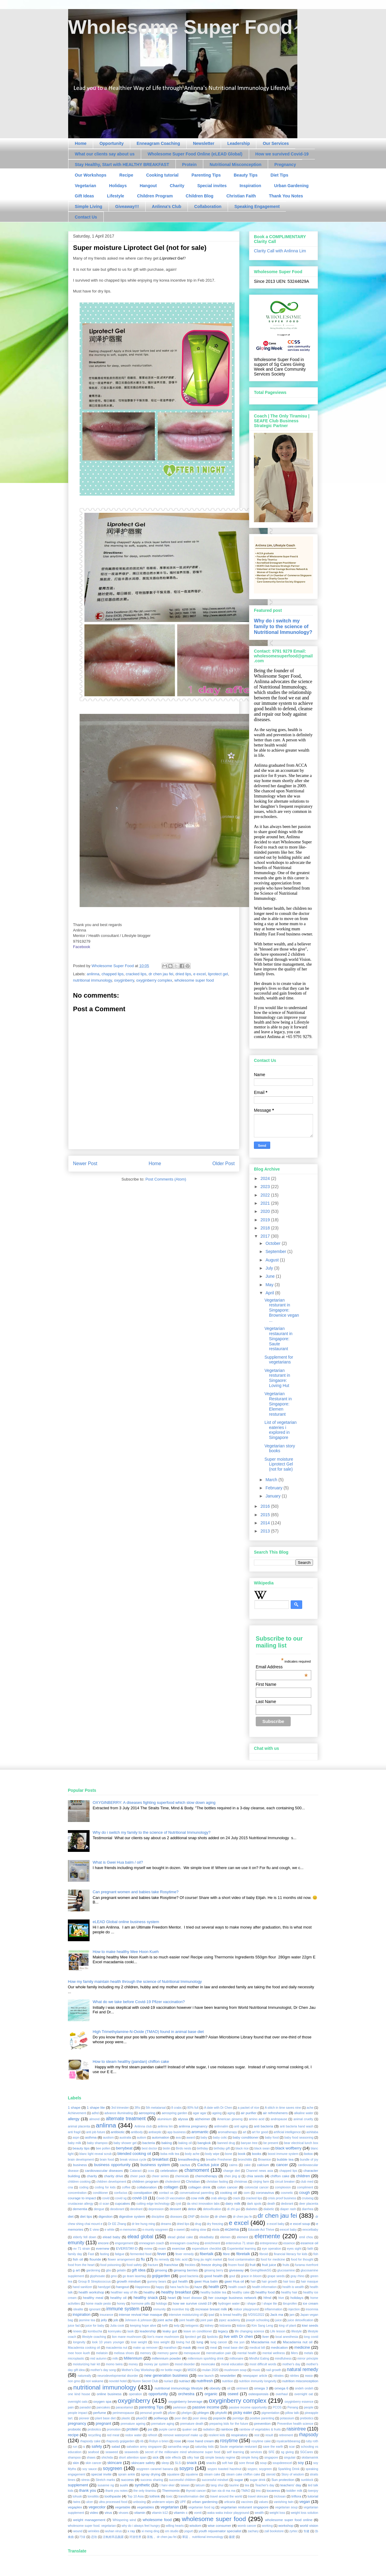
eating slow (198, 2229)
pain (71, 2407)
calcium (263, 2165)
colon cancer (227, 2187)
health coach (237, 2287)
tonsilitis (93, 2496)
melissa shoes (124, 2353)
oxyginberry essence (299, 2401)
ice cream (310, 2303)
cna (70, 2187)
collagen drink (199, 2187)
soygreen (112, 2468)
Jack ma (276, 2314)
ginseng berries (186, 2270)
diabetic (269, 2209)
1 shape (74, 2107)
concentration (77, 2192)
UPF (183, 2502)
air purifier (248, 2113)
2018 (266, 1228)
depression (156, 2209)
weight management (89, 2520)
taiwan (185, 2485)
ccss (151, 2170)
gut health (180, 2281)
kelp (176, 2325)
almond (94, 2119)
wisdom (195, 2525)
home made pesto (98, 2303)
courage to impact (82, 2198)
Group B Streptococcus (94, 2281)
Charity (177, 185)
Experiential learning (241, 2248)
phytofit (221, 2413)
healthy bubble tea (213, 2292)
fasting (104, 2254)
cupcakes (122, 2203)
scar (292, 2446)
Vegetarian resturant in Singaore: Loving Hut (277, 1378)
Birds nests (183, 2148)
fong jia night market (207, 2259)
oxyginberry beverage (186, 2401)
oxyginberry (124, 980)
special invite (101, 2474)
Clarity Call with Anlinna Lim (280, 250)
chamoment (197, 2170)
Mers (294, 2353)
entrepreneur (269, 2243)
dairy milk (232, 2203)
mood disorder (185, 2364)
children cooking (79, 2181)
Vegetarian (85, 185)
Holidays (118, 185)
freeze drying (211, 2265)
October (273, 1243)
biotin (166, 2148)
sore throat (246, 2463)
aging (231, 2113)
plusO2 (141, 2418)
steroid (270, 2474)
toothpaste (112, 2496)
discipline (157, 2216)
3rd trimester (120, 2107)
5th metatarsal (156, 2107)
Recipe (126, 175)
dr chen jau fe (242, 2216)
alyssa (183, 2119)
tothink (155, 2496)
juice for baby (94, 2325)
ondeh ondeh (304, 2388)
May (269, 1284)
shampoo (74, 2457)
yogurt (188, 2531)
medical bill (257, 2347)
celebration (168, 2170)
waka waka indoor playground (228, 2512)
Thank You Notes (286, 195)
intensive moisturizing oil (186, 2314)
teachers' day (290, 2485)
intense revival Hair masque (140, 2314)
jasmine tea (87, 2320)
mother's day (291, 2364)
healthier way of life (124, 2292)
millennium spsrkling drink (206, 2358)
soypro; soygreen (260, 2469)
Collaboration (207, 206)
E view (94, 2229)
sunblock (307, 2480)
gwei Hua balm (206, 2281)
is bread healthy (231, 2314)
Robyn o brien (159, 2441)
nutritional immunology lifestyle (179, 2388)
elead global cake (180, 2237)
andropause (279, 2119)
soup (263, 2463)
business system (155, 2164)
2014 (266, 1522)
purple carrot (167, 2429)
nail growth (273, 2370)
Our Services (276, 143)
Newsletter (203, 143)
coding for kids (105, 2187)
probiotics (94, 2429)
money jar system (156, 2364)
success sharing (152, 2480)
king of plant (287, 2325)
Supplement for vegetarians (278, 1360)
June (270, 1276)
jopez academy (229, 2320)
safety (97, 2446)
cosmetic (287, 2192)
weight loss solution (304, 2512)
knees (77, 2331)
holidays (296, 2298)
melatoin (102, 2353)
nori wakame (94, 2381)
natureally (84, 2375)
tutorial (313, 2496)
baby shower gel (124, 2143)
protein (132, 2429)
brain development (81, 2159)
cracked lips (136, 974)
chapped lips (113, 974)
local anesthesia (286, 2336)
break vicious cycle (133, 2159)
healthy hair (289, 2292)
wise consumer (219, 2525)
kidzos (241, 2325)
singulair (290, 2457)
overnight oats (77, 2401)
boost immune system (283, 2154)
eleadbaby (206, 2237)
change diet (231, 2170)
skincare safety (143, 2463)
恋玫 (94, 2537)
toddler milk (294, 2490)
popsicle (219, 2418)
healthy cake (241, 2292)
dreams (166, 2224)
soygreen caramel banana (154, 2469)
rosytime (229, 2440)
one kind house (79, 2394)
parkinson (179, 2407)
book (241, 2154)
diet (71, 2216)
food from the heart (81, 2265)
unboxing (139, 2502)
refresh (152, 2435)
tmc (258, 2490)
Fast (91, 2254)
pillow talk (292, 2413)
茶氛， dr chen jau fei (161, 2537)
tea (247, 2485)
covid (105, 2198)
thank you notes (117, 2490)
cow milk (197, 2198)
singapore (271, 2457)
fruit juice (269, 2265)
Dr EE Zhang (117, 2224)
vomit (197, 2512)
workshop (285, 2525)
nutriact (184, 2381)
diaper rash (288, 2209)
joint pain (207, 2320)
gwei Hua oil (234, 2281)
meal (201, 2347)
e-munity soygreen (155, 2229)
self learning (235, 2452)
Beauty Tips (246, 175)
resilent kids (216, 2435)
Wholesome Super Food (180, 27)
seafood (93, 2452)
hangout (122, 2287)
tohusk (77, 2496)
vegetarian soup (286, 2507)
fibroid (263, 2254)
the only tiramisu (144, 2490)
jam (292, 2314)
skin (76, 2463)
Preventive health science (295, 2423)
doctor (204, 2216)
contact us (166, 2192)
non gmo (74, 2381)
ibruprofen (290, 2303)
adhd (95, 2113)
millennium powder (166, 2358)
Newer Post (85, 1163)
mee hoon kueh (79, 2353)
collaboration (147, 2187)
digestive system (132, 2216)
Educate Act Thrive (261, 2229)
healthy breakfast (176, 2292)
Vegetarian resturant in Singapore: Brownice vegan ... (281, 1310)
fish (315, 2254)
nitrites (294, 2375)
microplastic (76, 2358)
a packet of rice (248, 2107)
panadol (85, 2407)
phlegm (203, 2413)
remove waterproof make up (183, 2435)
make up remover (145, 2347)
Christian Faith (241, 195)
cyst (178, 2203)
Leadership (238, 143)
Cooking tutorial (162, 175)
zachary (253, 2531)
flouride (95, 2259)
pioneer (84, 2418)
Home (81, 143)
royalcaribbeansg (288, 2441)
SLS (178, 2463)
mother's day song (103, 2370)
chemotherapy (206, 2176)
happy (160, 2287)
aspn (76, 2137)
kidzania (225, 2325)
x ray (131, 2531)
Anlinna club (143, 2126)
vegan (304, 2501)
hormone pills (140, 2303)
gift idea (139, 2270)
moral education (232, 2364)
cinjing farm (261, 2181)
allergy (73, 2119)
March (271, 1479)
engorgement (124, 2243)
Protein (189, 164)
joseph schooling (258, 2320)
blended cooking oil (134, 2153)
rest (256, 2435)
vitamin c (181, 2512)
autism (141, 2137)
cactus (185, 2165)
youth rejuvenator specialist (219, 2531)
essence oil (309, 2243)
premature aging (162, 2423)
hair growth (269, 2281)
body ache (192, 2154)
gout (232, 2276)
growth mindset (129, 2281)
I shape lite (269, 2303)
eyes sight (294, 2248)
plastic (126, 2418)
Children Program (155, 195)
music (256, 2370)
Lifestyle (115, 195)
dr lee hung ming (143, 2224)
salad (116, 2446)
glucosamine (286, 2270)
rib (142, 2441)
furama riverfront (306, 2265)
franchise (171, 2265)
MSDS (192, 2370)
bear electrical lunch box (301, 2143)
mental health (246, 2353)
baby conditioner (245, 2137)
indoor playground (246, 2309)
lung (200, 2342)
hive (281, 2298)
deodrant (136, 2209)
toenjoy (313, 2490)
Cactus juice (208, 2164)
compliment (305, 2187)
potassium (287, 2418)
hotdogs (161, 2303)
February (274, 1487)
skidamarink (310, 2457)
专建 (306, 2531)
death (271, 2203)
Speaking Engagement (257, 206)
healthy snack (146, 2297)
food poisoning (110, 2265)
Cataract (135, 2170)
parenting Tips (151, 2407)
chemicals (182, 2176)
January (273, 1496)
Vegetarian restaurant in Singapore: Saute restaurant (278, 1338)
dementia (80, 2209)
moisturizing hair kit (86, 2364)
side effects (173, 2457)
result (269, 2435)
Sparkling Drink (288, 2469)
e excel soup (300, 2224)
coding (84, 2187)
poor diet (181, 2418)
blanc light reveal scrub (95, 2154)
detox (192, 2209)
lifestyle (296, 2331)
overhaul (282, 2394)
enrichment (212, 2243)
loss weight (161, 2342)
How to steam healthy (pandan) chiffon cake (131, 2061)
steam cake (212, 2474)
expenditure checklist (206, 2248)
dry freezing (215, 2224)
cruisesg (308, 2198)
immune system (123, 2308)
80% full (192, 2107)
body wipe (212, 2154)
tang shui (216, 2485)
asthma (90, 2137)
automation (160, 2137)
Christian (193, 2181)
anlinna (93, 974)
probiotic (74, 2429)
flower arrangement (121, 2259)
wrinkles (94, 2531)
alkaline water (303, 2113)
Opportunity (112, 143)
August (272, 1260)
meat (213, 2347)
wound (78, 2531)
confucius (120, 2192)
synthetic (142, 2485)
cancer (282, 2164)
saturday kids (204, 2446)
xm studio (172, 2531)
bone (228, 2154)
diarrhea (307, 2209)
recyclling (94, 2435)
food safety (134, 2265)
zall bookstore (273, 2531)
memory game (167, 2353)
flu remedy (161, 2259)
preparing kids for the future (228, 2423)
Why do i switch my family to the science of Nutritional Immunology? (283, 626)
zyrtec (293, 2531)
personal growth (151, 2413)
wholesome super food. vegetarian (92, 2525)
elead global (140, 2236)
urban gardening (204, 2502)
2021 (266, 1203)
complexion (283, 2187)
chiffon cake (280, 2176)
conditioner (100, 2192)
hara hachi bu (179, 2287)
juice (278, 2320)
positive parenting (262, 2418)
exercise (178, 2248)
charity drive (113, 2176)
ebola (215, 2229)
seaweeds (132, 2452)
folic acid (181, 2259)
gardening (93, 2270)
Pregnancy (285, 164)
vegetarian (170, 2507)
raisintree (296, 2428)
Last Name (266, 1701)
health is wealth (293, 2287)
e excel (199, 974)
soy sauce (89, 2469)
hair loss (289, 2281)
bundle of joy (309, 2159)
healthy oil (118, 2298)
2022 (266, 1195)
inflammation (274, 2309)
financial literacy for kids (291, 2254)
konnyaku (114, 2331)
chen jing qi (232, 2176)
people (308, 2407)
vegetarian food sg (201, 2507)
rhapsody (308, 2434)
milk (115, 2358)
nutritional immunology (92, 980)
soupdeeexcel (282, 2463)
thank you (87, 2490)
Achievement (77, 2113)
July (269, 1268)
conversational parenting (196, 2192)
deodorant (117, 2209)
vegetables (145, 2507)
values (263, 2502)
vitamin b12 (160, 2512)
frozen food (236, 2265)
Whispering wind (124, 2520)
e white (110, 2229)
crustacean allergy (80, 2203)
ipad (211, 2314)
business (80, 2165)
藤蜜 (232, 2537)
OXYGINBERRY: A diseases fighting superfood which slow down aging (154, 1802)
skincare (114, 2462)
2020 (266, 1211)
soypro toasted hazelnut (224, 2469)
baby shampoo (97, 2143)
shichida (107, 2457)
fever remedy (185, 2254)
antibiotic (118, 2132)
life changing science (249, 2331)
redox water (133, 2435)
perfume (99, 2413)
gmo (114, 2276)
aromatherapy (227, 2132)
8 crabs (176, 2107)
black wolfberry (288, 2148)
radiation (209, 2429)
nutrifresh (205, 2381)
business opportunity (112, 2164)
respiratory (239, 2435)
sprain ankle (126, 2474)
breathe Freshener (219, 2159)
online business (109, 2394)
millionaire (236, 2358)
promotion (114, 2429)
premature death (191, 2423)
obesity (215, 2388)
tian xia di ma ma (223, 2490)
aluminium (164, 2119)
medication (279, 2347)
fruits (286, 2265)
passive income (205, 2407)
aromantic (199, 2132)
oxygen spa (102, 2401)
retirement (286, 2435)
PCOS (277, 2407)
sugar (238, 2480)
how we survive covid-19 (192, 2303)
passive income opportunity (248, 2407)
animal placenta (79, 2126)
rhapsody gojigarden (120, 2441)
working (267, 2525)
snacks (211, 2463)
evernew (102, 2248)
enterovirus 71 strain (240, 2243)
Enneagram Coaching (158, 143)
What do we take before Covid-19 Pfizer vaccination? (139, 2001)
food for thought (302, 2259)
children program (145, 2181)
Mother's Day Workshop (138, 2370)
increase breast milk (211, 2309)
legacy (223, 2331)
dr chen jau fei (161, 974)
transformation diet (191, 2496)
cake (247, 2165)
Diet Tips (279, 175)
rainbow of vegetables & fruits (260, 2429)
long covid (311, 2336)
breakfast (160, 2159)
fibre (226, 2254)
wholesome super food (194, 980)
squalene (191, 2474)
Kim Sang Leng (262, 2325)
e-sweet (179, 2229)
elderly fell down (84, 2237)
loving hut (183, 2342)
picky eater (242, 2412)
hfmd (267, 2298)
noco (308, 2375)
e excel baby (275, 2224)
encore (103, 2243)
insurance (106, 2314)
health (213, 2286)
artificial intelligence (287, 2132)
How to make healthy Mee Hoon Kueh (126, 1951)
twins (77, 2502)
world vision (309, 2525)
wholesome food (157, 2519)
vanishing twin (284, 2502)
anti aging (241, 2126)
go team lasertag (134, 2276)
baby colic (220, 2137)
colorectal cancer (257, 2187)
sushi (124, 2485)
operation (135, 2394)
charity (92, 2176)
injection (294, 2309)
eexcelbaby (310, 2229)
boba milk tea (169, 2154)
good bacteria (188, 2276)
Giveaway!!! (127, 206)
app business (176, 2132)
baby (204, 2137)
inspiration (81, 2314)
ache (310, 2107)
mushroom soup (235, 2370)
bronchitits (245, 2159)
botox (308, 2154)
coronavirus (265, 2192)
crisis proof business (282, 2198)
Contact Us (86, 217)
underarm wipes (163, 2502)
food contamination (241, 2259)
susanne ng (106, 2485)
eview (148, 2248)
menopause (192, 2353)
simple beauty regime (220, 2457)
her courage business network (232, 2298)
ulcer (89, 2502)
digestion (106, 2216)
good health (213, 2276)
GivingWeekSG (260, 2270)
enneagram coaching (184, 2243)
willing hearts (175, 2525)
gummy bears (156, 2281)
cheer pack (138, 2176)
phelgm (186, 2413)
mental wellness (273, 2353)
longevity (79, 2342)
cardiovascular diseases (104, 2170)
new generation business (166, 2375)
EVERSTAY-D (127, 2248)
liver (265, 2336)
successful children (182, 2480)
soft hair (227, 2463)
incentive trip (180, 2309)
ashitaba (312, 2132)
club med (307, 2181)
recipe (73, 2435)
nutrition (227, 2381)
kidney (209, 2325)
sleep (165, 2463)
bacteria (148, 2143)
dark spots (254, 2203)
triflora (296, 2496)
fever (161, 2254)
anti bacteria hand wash (296, 2126)
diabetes (252, 2209)
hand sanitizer (82, 2287)
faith (310, 2248)
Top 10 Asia (135, 2496)
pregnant (103, 2423)
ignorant (94, 2309)
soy (301, 2462)
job (115, 2320)
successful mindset (215, 2480)
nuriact (168, 2381)
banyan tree (249, 2143)
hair (253, 2281)
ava (178, 2137)
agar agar (200, 2113)
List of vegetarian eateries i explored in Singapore (280, 1430)
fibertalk (207, 2254)
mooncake (208, 2364)
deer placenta (308, 2203)
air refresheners (275, 2113)
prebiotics (306, 2418)
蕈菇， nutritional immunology (202, 2537)
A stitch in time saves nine (283, 2107)
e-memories (128, 2229)
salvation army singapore (144, 2446)
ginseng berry (213, 2270)
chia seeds (255, 2176)
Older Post (223, 1163)
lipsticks (212, 2336)
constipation (142, 2192)
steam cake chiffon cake (243, 2474)
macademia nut (116, 2347)
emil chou (306, 2237)
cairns (233, 2165)
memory (145, 2353)
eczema (232, 2229)
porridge (238, 2418)
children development (111, 2181)
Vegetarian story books (279, 1448)
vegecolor (97, 2507)
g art (76, 2270)
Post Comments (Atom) (165, 1179)
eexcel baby (288, 2229)
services (256, 2452)
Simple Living (88, 206)
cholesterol (172, 2181)
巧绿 (82, 2537)
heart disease (192, 2298)
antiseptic (155, 2132)
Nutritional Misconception (235, 164)
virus (108, 2512)
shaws (91, 2457)
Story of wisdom (292, 2474)
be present (270, 2143)
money (133, 2364)
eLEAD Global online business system (126, 1921)
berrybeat (124, 2148)
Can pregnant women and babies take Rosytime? (136, 1892)
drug (198, 2224)
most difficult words (262, 2364)
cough (304, 2192)
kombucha (95, 2331)
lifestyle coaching (94, 2336)
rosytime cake (261, 2441)
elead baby (112, 2237)
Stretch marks (105, 2480)
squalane (173, 2474)
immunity (159, 2309)
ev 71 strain (81, 2248)
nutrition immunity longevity (258, 2381)
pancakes (103, 2407)
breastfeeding (188, 2159)
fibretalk (243, 2254)
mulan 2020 (210, 2370)
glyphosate (97, 2276)
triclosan (280, 2496)
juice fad (74, 2325)
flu (143, 2259)
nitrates (279, 2375)
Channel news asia (259, 2170)
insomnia (312, 2309)
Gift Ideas (84, 195)
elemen (225, 2237)
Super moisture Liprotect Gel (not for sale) (278, 1464)
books (256, 2154)
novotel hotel (118, 2381)
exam (162, 2248)
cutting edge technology (153, 2203)
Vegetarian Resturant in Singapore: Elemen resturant (278, 1403)
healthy (149, 2292)
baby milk (74, 2143)
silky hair (193, 2457)
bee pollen (103, 2148)
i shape (250, 2303)
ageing (217, 2113)
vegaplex (75, 2507)
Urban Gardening (291, 185)
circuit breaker (285, 2181)
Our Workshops (90, 175)
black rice (242, 2148)
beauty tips (81, 2148)
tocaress (273, 2490)
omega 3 (261, 2388)
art (244, 2132)
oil (228, 2388)
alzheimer (202, 2119)
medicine (302, 2347)
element (242, 2237)
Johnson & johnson (138, 2320)
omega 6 (281, 2388)
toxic (169, 2496)
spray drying (150, 2474)
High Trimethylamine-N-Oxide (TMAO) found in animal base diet (148, 2031)
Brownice (264, 2159)
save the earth (273, 2446)
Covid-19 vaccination (170, 2198)
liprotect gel (218, 974)
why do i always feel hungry (141, 2525)
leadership (148, 2331)
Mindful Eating (259, 2358)
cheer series (160, 2176)
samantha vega (178, 2446)
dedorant (287, 2203)
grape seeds (276, 2276)
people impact (77, 2413)
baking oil (184, 2143)
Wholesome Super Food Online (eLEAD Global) (194, 154)
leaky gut (170, 2331)
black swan (262, 2148)
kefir (165, 2325)
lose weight (139, 2342)
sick (156, 2457)
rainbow (226, 2429)
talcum (200, 2485)
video (94, 2512)
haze (198, 2287)
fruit (252, 2265)
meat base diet (233, 2347)
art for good (260, 2132)
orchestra (186, 2394)
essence (289, 2243)
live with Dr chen (238, 2336)
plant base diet (105, 2418)
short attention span (133, 2457)
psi (150, 2429)
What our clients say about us (104, 154)
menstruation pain (218, 2353)
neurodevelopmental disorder (117, 2375)
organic (210, 2394)
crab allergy (219, 2198)
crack (236, 2198)
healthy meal (93, 2298)
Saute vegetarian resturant (238, 2446)
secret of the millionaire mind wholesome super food (182, 2452)
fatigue (119, 2254)
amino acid (256, 2119)
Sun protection (282, 2480)
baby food (272, 2137)
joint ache (164, 2320)
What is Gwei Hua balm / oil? (118, 1862)
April (270, 1292)
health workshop (91, 2292)
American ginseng (229, 2119)
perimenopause (123, 2413)
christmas (240, 2181)
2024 (266, 1178)
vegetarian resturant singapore (244, 2507)
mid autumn (98, 2358)
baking (166, 2143)
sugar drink (257, 2480)
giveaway (236, 2270)
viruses (123, 2512)
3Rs (137, 2107)
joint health (187, 2320)
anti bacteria (263, 2126)
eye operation (271, 2248)
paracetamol (124, 2407)
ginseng (161, 2270)
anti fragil (74, 2132)
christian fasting (217, 2181)
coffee (126, 2187)
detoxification (212, 2209)
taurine (234, 2485)
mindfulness (283, 2358)
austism (108, 2137)
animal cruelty (303, 2119)
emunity (76, 2242)
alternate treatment (126, 2118)
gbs (108, 2270)
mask (186, 2347)
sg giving (287, 2452)
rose (177, 2441)
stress (85, 2480)
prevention (262, 2423)
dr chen (220, 2216)
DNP (191, 2216)
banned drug (226, 2143)
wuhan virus (113, 2531)
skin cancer (94, 2463)
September (276, 1251)
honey (121, 2303)
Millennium (133, 2358)
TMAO (245, 2490)
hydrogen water (229, 2303)
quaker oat (189, 2429)
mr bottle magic (171, 2370)
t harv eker (167, 2485)
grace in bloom (251, 2276)
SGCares (306, 2452)
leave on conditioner (198, 2331)
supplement (78, 2485)
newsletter (228, 2375)
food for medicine (273, 2259)
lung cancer (218, 2342)
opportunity (158, 2394)
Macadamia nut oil (297, 2342)
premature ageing (133, 2423)
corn (247, 2192)
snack (192, 2462)
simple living (249, 2457)
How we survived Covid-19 (282, 154)
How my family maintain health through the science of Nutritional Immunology (135, 1981)
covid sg (121, 2198)
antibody (137, 2132)
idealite (78, 2309)
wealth (259, 2512)
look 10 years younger (108, 2342)
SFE (271, 2452)
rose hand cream (200, 2441)
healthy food (265, 2292)
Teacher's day (264, 2485)
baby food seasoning (298, 2137)
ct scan (104, 2203)
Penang (292, 2407)
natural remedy (302, 2369)
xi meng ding (150, 2531)
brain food (107, 2159)
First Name (266, 1684)
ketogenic (192, 2325)
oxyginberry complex (154, 980)
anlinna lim (165, 2126)
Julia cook (117, 2325)
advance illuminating (118, 2113)
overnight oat (303, 2394)
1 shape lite (96, 2107)
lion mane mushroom (126, 2336)
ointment (242, 2388)
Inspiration (250, 185)
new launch (206, 2375)
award (190, 2137)
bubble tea (285, 2159)
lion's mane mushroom (163, 2336)
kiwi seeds (310, 2325)
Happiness (142, 2287)
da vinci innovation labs (203, 2203)
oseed (233, 2394)
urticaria (229, 2502)
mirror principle (307, 2358)
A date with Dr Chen (218, 2107)
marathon (170, 2347)
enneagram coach (151, 2243)
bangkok (204, 2143)
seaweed (112, 2452)
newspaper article (254, 2375)
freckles (190, 2265)
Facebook (81, 946)
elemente (267, 2235)
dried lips (183, 974)
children (303, 2176)
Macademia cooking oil (84, 2347)
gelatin (121, 2270)
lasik (131, 2331)
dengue (99, 2209)
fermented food (140, 2254)
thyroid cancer (196, 2490)
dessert (175, 2209)
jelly (104, 2320)
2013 (266, 1531)
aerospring (147, 2113)
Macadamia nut (263, 2342)
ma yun (239, 2342)
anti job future (95, 2132)
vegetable (123, 2507)
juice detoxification (300, 2320)
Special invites (211, 185)
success (127, 2480)
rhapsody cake (90, 2441)
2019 (266, 1219)
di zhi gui (233, 2209)
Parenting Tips (206, 175)
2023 (266, 1186)
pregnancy (77, 2423)
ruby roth (312, 2441)
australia (125, 2137)
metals (308, 2353)
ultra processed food (113, 2502)
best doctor (149, 2148)
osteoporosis (258, 2394)
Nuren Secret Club (145, 2381)
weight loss (277, 2512)
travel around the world (226, 2496)
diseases (176, 2216)
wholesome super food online (288, 2520)
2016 (266, 1506)
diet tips (86, 2216)
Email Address (282, 1666)
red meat (113, 2435)
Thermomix (170, 2490)
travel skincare (258, 2496)
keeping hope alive (143, 2325)
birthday (202, 2148)
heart (172, 2298)
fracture (153, 2265)
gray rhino (297, 2276)
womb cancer (247, 2525)
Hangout (148, 185)
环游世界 (135, 2537)
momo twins (114, 2364)
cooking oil (228, 2192)
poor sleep (200, 2418)
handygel (104, 2287)
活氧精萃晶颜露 (113, 2537)
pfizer (172, 2413)
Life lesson (277, 2331)
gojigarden (161, 2276)
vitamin (139, 2512)
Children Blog (200, 195)
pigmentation (270, 2413)
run (75, 2446)
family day (75, 2254)
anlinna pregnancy (193, 2126)
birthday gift (222, 2148)
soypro (186, 2468)
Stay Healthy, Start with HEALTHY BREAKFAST (122, 164)
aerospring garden (174, 2113)
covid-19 (139, 2198)
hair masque (309, 2281)
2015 (266, 1514)
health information (264, 2287)
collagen (171, 2187)
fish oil (78, 2259)
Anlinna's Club (166, 206)
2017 (266, 1236)
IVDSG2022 (256, 2314)
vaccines (247, 2502)
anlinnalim (221, 2126)
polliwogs (161, 2418)
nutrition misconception (300, 2381)
